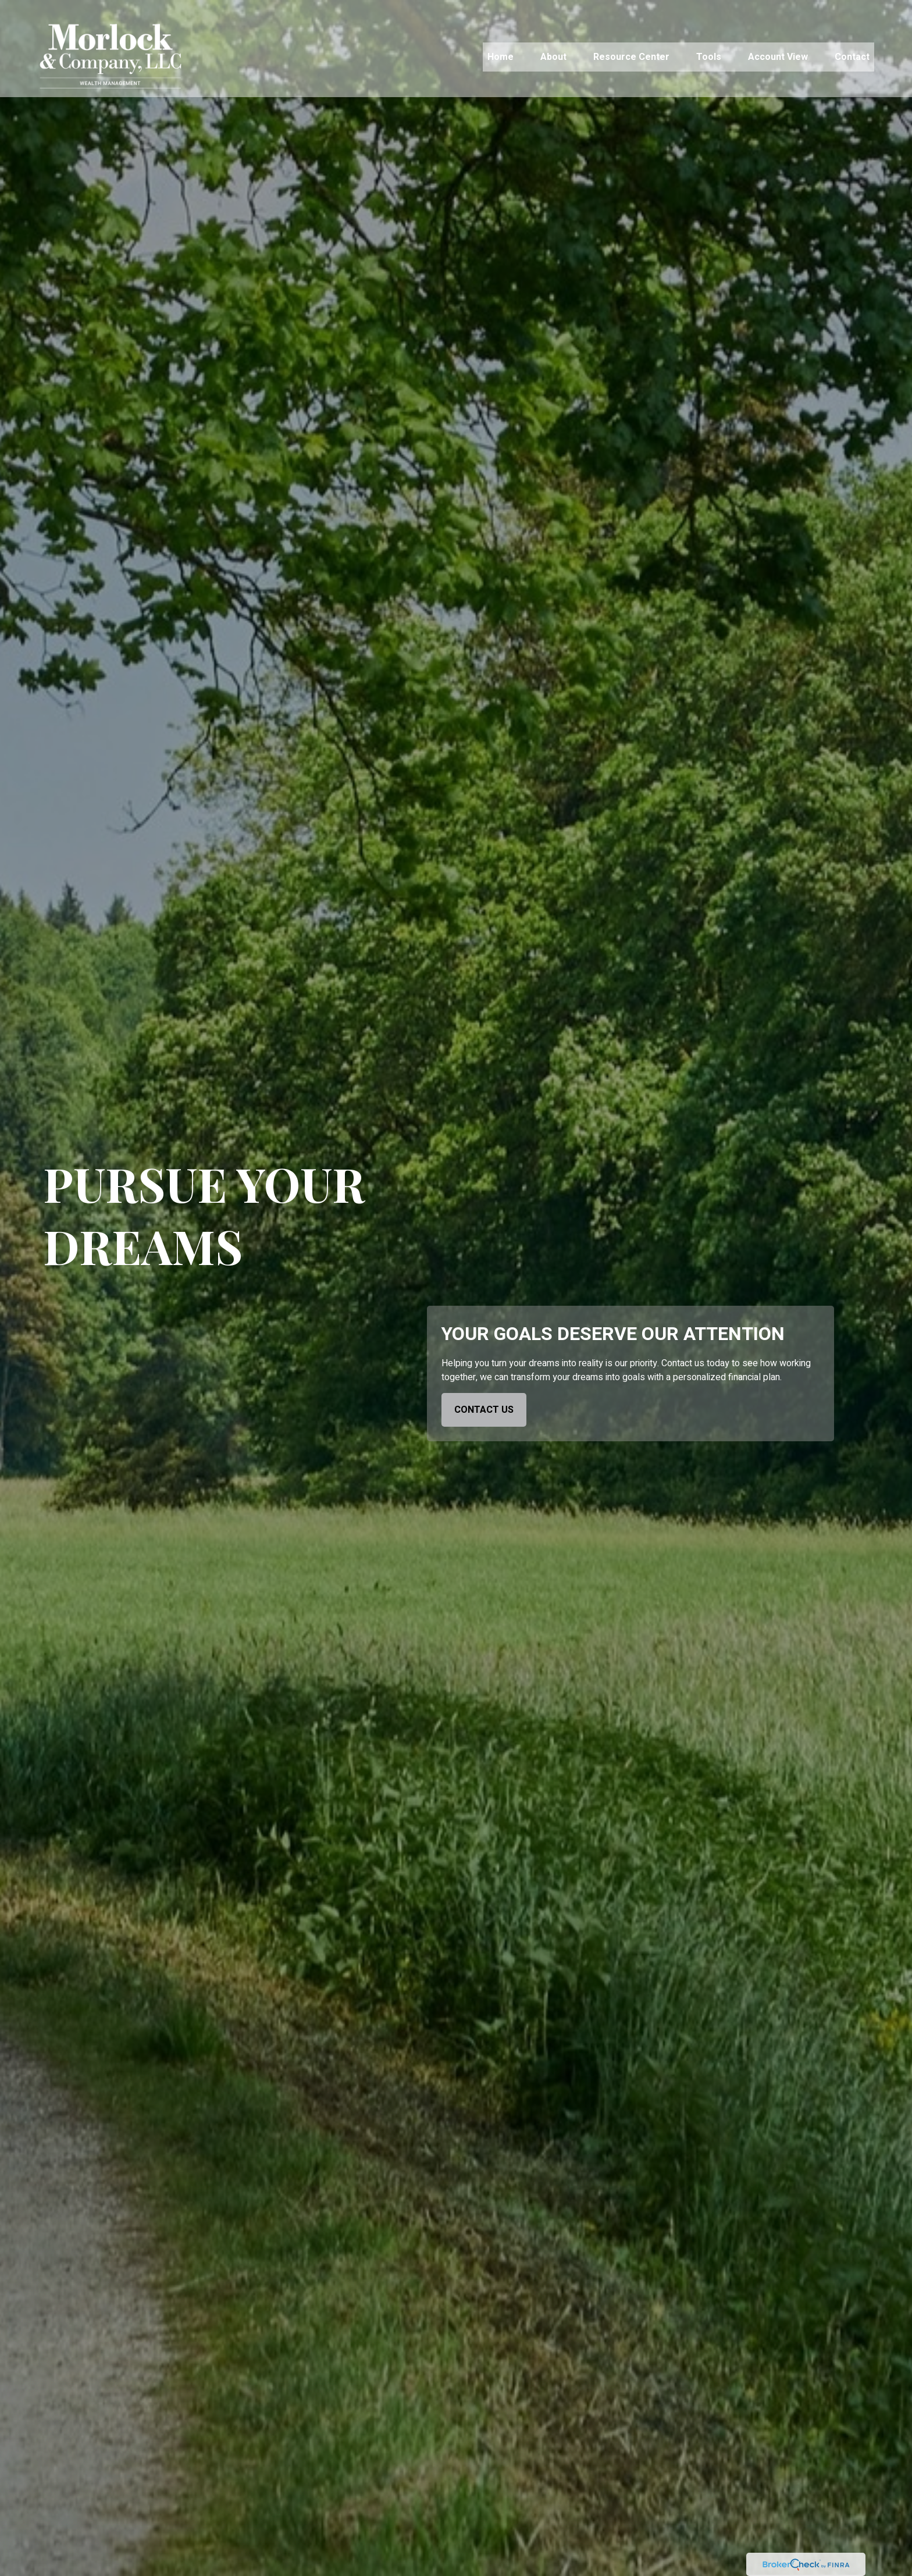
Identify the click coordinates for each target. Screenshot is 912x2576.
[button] (500, 40)
